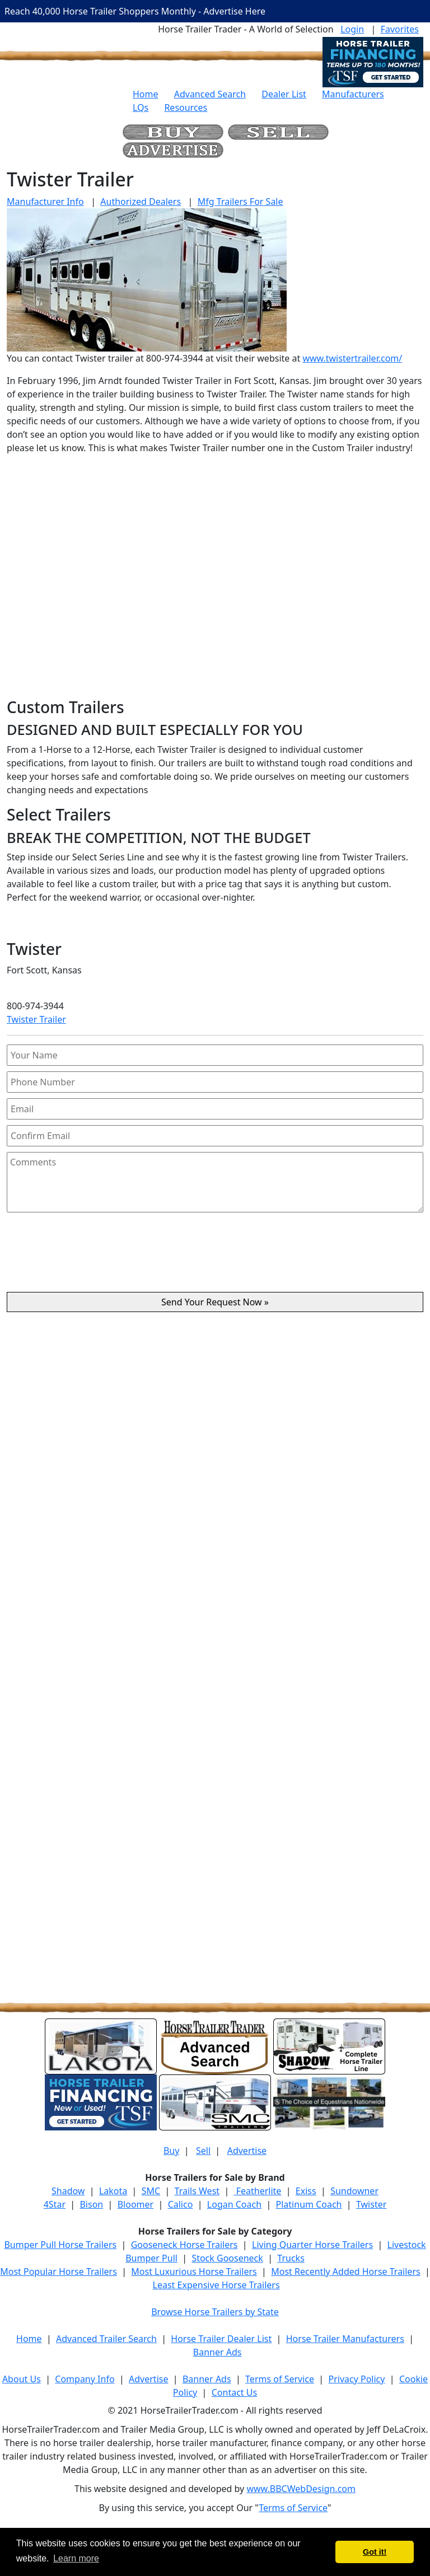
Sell (203, 2150)
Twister (371, 2204)
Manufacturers (353, 94)
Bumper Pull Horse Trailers (60, 2244)
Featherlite (258, 2191)
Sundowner (354, 2191)
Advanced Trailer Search (106, 2339)
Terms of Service (279, 2379)
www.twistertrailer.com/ (352, 358)
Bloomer (135, 2204)
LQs (140, 107)
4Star (55, 2204)
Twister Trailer (36, 1019)
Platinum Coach (309, 2204)
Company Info (84, 2379)
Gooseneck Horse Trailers (184, 2244)
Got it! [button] (374, 2551)
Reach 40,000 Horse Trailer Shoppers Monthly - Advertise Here (134, 11)
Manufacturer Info (45, 201)
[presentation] (215, 1256)
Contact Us (234, 2392)
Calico (180, 2204)
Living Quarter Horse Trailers (312, 2244)
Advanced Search (210, 94)
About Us (21, 2379)
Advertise (247, 2150)
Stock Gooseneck (227, 2258)
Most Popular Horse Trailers (58, 2271)
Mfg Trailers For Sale (240, 201)
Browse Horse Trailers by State (215, 2312)
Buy (171, 2150)
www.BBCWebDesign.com (301, 2489)
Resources (185, 107)
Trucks (290, 2258)
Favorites (400, 29)
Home (145, 94)
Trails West (197, 2191)
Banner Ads (217, 2352)
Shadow (68, 2191)
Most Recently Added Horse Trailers (345, 2271)
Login (352, 29)
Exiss (306, 2191)
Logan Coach (234, 2204)
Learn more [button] (76, 2558)
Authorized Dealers (140, 201)
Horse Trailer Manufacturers (345, 2339)
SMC (151, 2191)
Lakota (113, 2191)
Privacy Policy (356, 2379)
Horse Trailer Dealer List (221, 2339)
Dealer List (283, 94)
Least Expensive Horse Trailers (216, 2285)
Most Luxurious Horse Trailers (193, 2271)
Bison (91, 2204)
